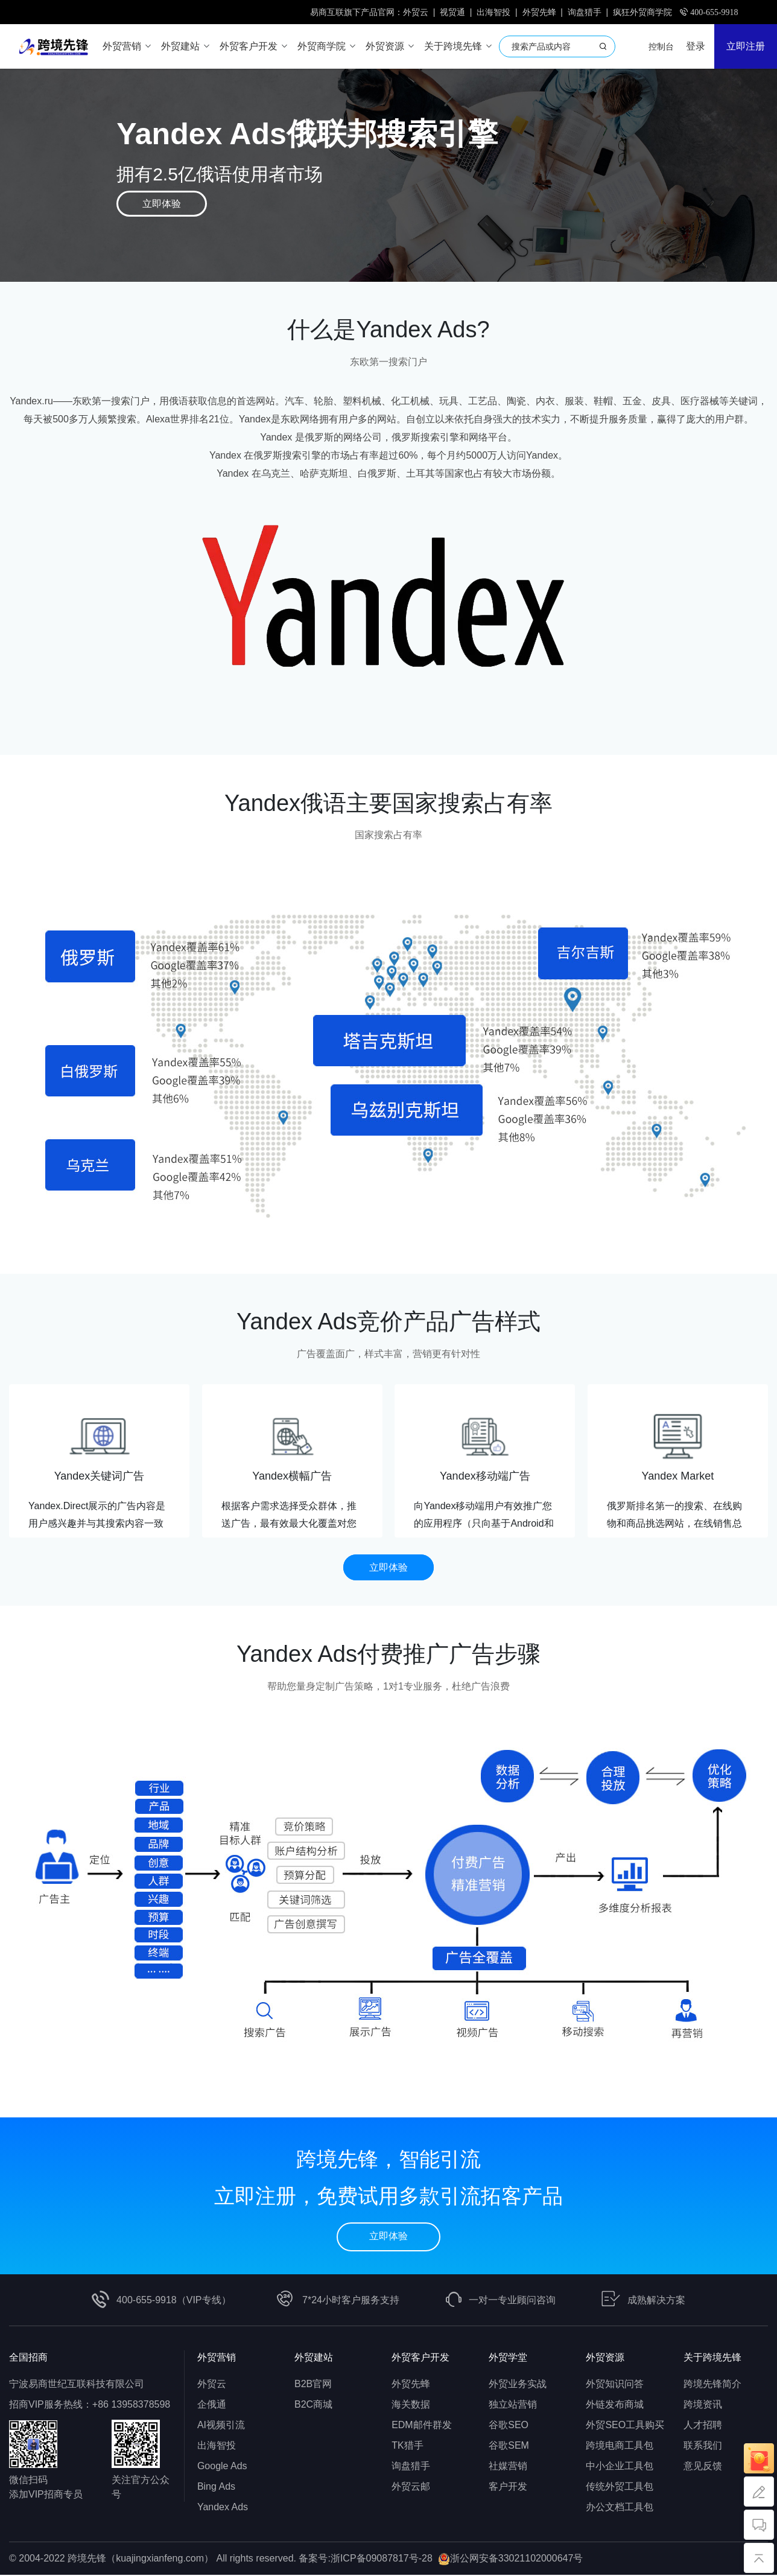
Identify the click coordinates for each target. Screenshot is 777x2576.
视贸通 (452, 12)
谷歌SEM (509, 2446)
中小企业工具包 (619, 2467)
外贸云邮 (411, 2487)
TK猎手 (407, 2446)
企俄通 (211, 2405)
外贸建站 (313, 2358)
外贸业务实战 (518, 2385)
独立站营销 (513, 2405)
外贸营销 (216, 2358)
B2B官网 (313, 2385)
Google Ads (222, 2467)
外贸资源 (605, 2358)
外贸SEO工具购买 (625, 2426)
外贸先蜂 (539, 12)
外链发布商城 (615, 2405)
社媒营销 (508, 2467)
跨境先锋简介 (712, 2385)
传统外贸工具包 (619, 2487)
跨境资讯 (702, 2405)
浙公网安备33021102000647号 (516, 2559)
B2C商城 (313, 2405)
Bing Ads (216, 2487)
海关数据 (411, 2405)
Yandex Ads (222, 2508)
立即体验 (161, 204)
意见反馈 (702, 2467)
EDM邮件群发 (422, 2426)
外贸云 (415, 12)
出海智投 (493, 12)
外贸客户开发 (420, 2358)
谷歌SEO (508, 2426)
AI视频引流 (221, 2426)
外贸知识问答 (615, 2385)
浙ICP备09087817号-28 (382, 2559)
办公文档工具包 (619, 2508)
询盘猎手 (584, 12)
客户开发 (508, 2487)
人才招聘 (702, 2426)
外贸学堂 (508, 2358)
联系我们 (702, 2446)
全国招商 (28, 2358)
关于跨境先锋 (712, 2358)
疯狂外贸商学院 (642, 12)
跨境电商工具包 (619, 2446)
